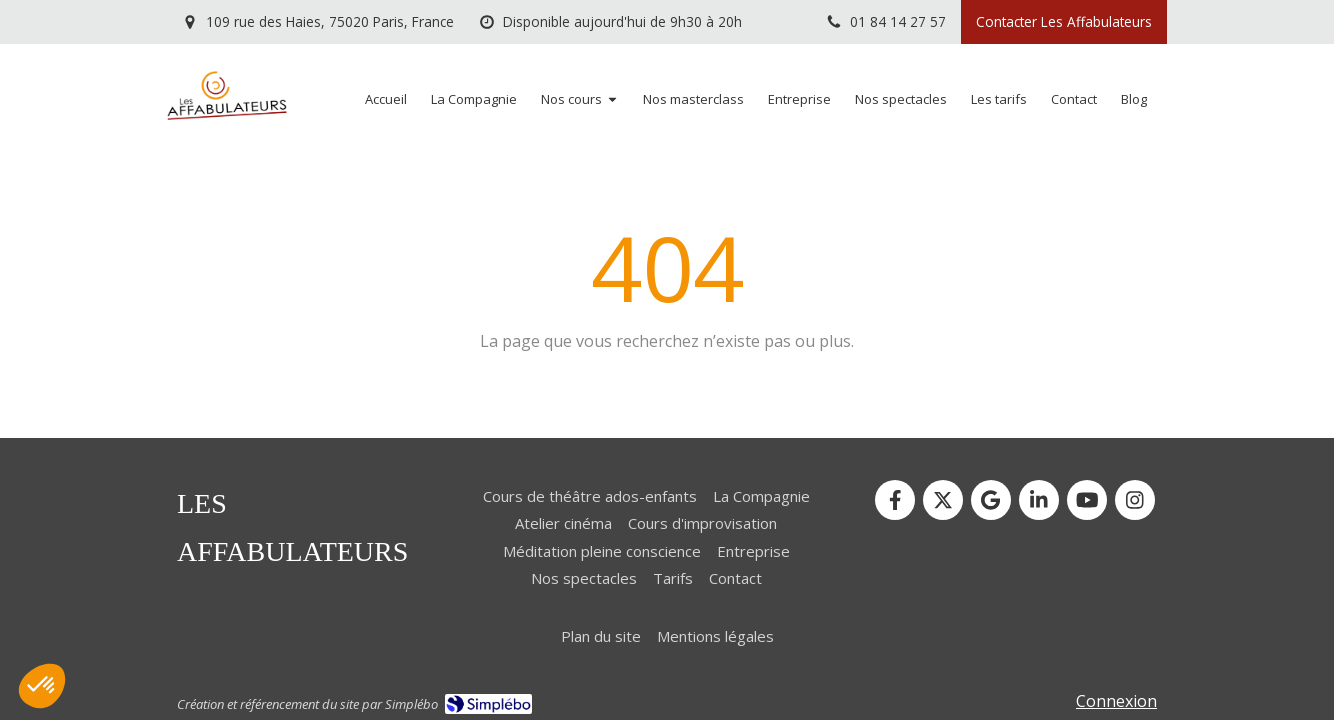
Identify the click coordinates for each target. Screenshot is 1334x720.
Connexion (1116, 701)
